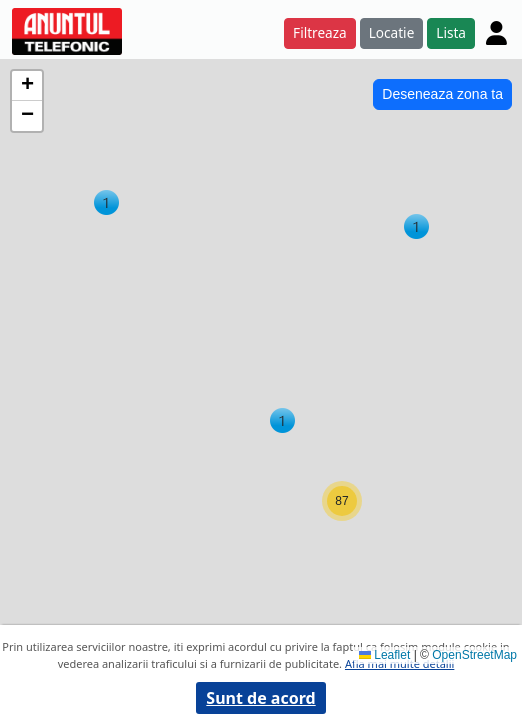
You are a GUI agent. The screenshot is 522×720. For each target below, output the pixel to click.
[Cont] (496, 33)
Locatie (392, 32)
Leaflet (384, 655)
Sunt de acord (260, 698)
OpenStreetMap (474, 655)
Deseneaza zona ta (442, 94)
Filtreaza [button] (320, 32)
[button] (106, 202)
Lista (451, 32)
